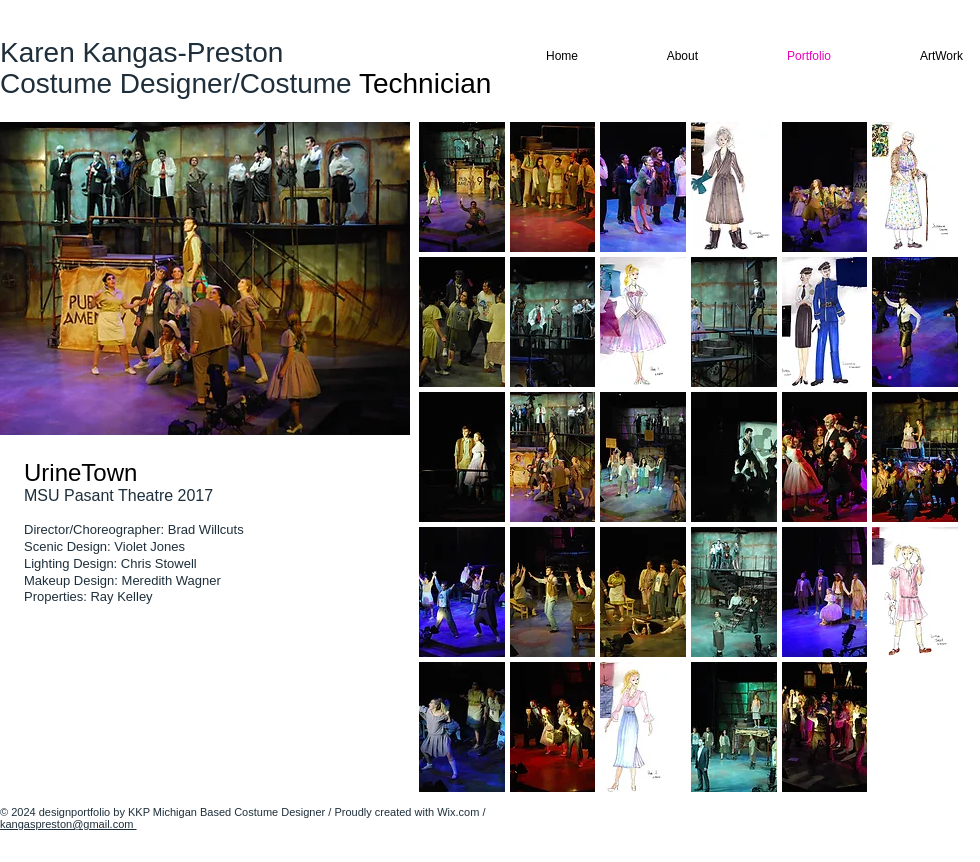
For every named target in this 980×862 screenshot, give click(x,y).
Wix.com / (461, 812)
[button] (462, 187)
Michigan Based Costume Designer (240, 812)
